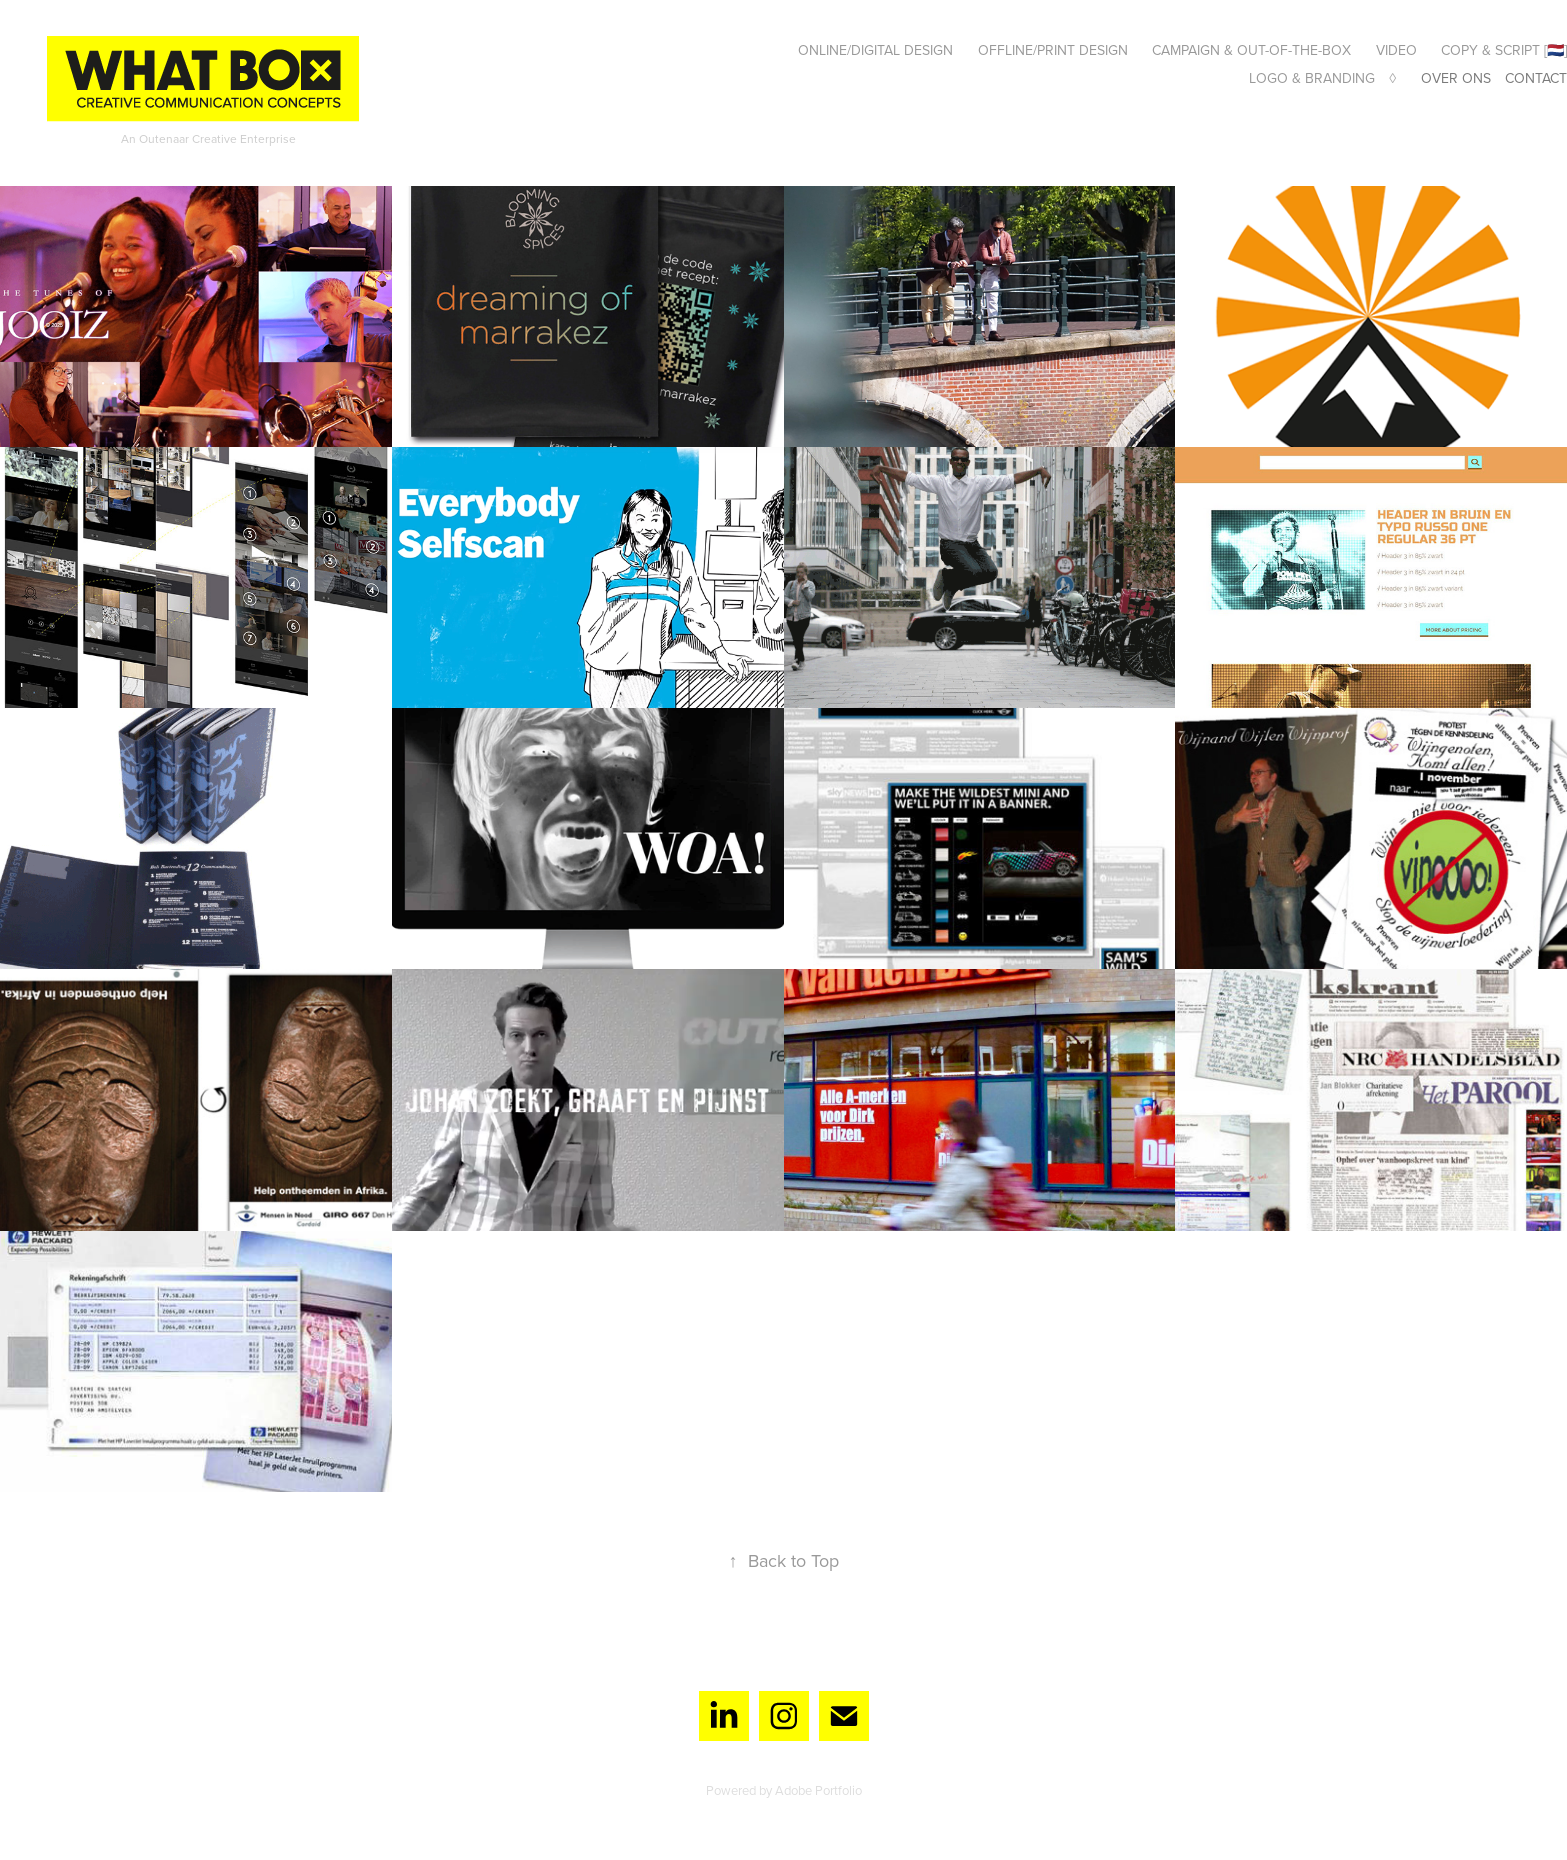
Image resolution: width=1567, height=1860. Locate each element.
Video (1396, 50)
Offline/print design (1053, 50)
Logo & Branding (1312, 78)
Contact (1536, 78)
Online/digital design (875, 50)
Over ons (1456, 78)
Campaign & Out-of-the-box (1251, 50)
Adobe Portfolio (818, 1790)
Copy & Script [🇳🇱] (1504, 50)
